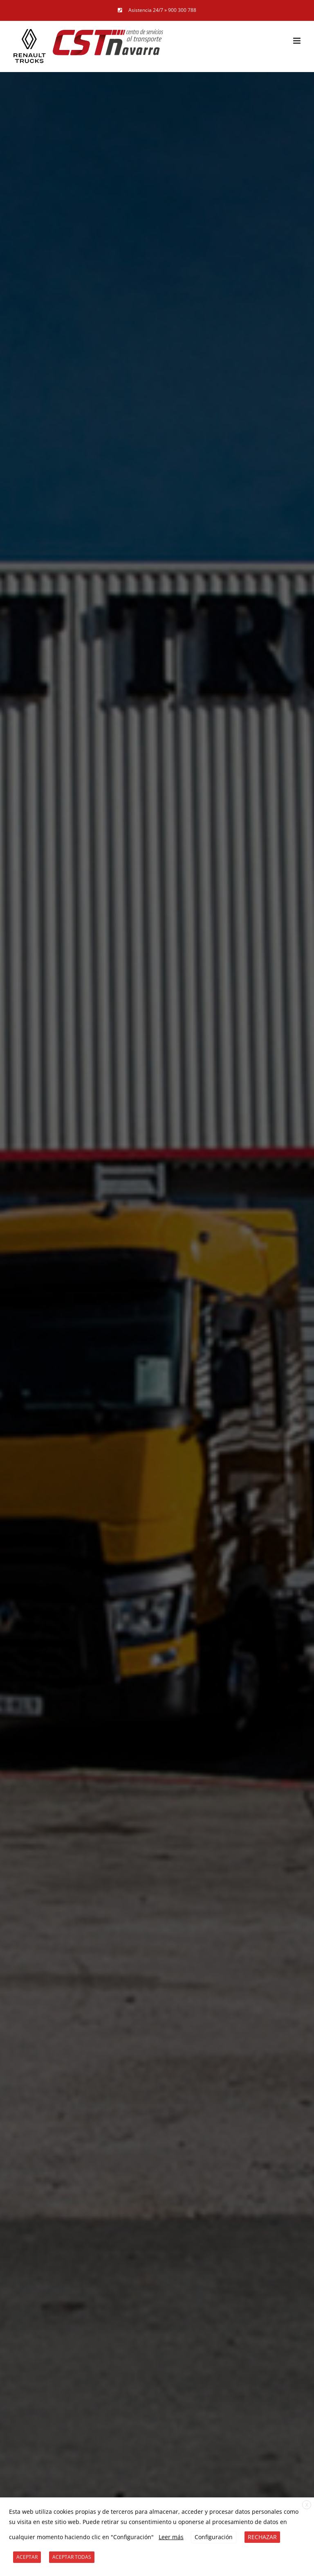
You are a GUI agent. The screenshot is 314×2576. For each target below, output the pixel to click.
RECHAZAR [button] (262, 2537)
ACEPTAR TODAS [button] (71, 2556)
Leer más (171, 2537)
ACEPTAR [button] (27, 2556)
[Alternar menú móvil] (297, 40)
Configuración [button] (214, 2537)
